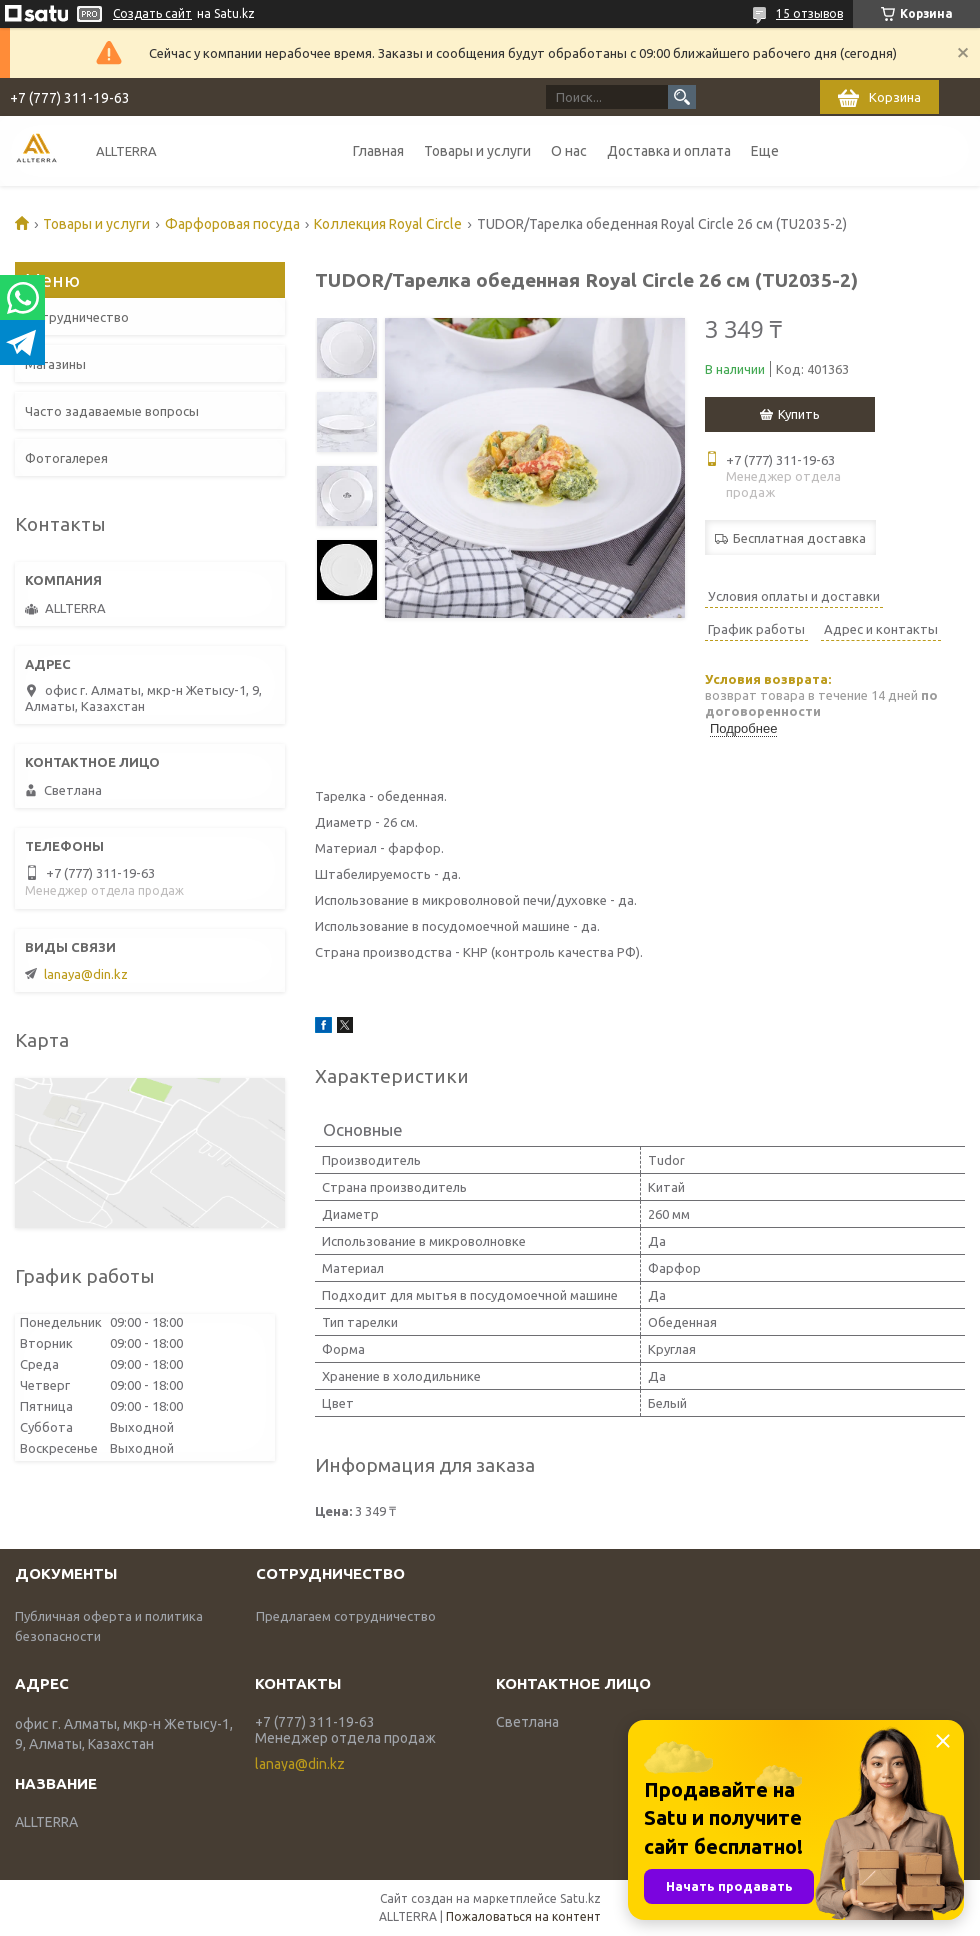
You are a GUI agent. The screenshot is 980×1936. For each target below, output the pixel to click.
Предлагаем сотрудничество (346, 1616)
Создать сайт (152, 13)
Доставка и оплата (669, 151)
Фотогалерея (66, 458)
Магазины (55, 364)
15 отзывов (809, 13)
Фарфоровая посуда (232, 224)
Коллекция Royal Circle (388, 224)
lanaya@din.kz (86, 974)
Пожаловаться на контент (523, 1916)
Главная (378, 151)
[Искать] (682, 97)
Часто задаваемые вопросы (112, 411)
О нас (569, 151)
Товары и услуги (477, 151)
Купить (799, 414)
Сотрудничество (77, 317)
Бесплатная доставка (799, 538)
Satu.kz (580, 1898)
